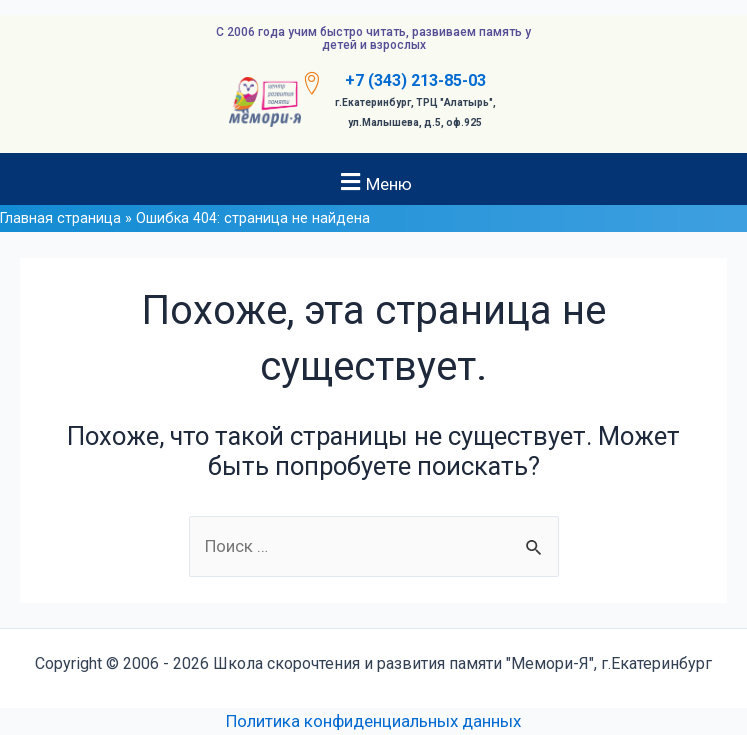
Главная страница (60, 218)
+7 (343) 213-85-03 (415, 80)
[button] (373, 181)
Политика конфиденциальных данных (373, 721)
